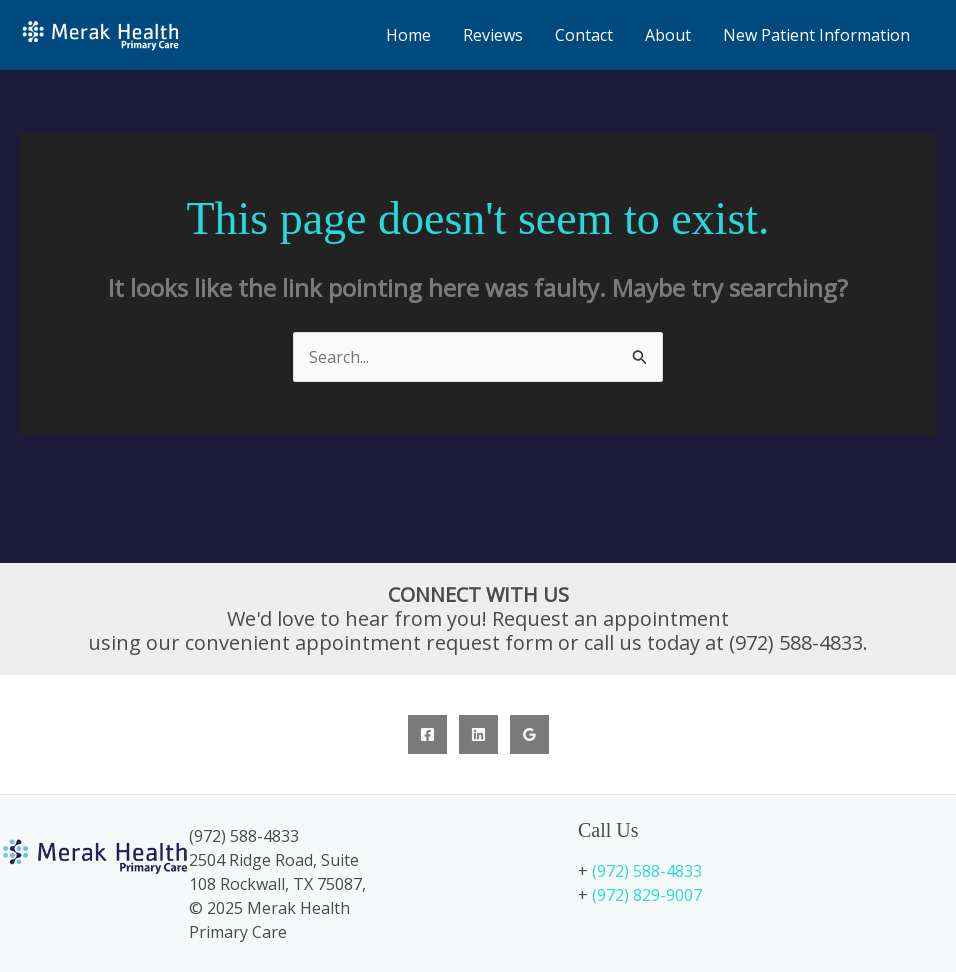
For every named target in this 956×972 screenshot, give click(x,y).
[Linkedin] (478, 734)
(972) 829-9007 (647, 895)
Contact (584, 35)
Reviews (493, 35)
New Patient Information (816, 35)
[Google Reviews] (529, 734)
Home (408, 35)
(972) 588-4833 (647, 871)
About (668, 35)
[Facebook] (427, 734)
